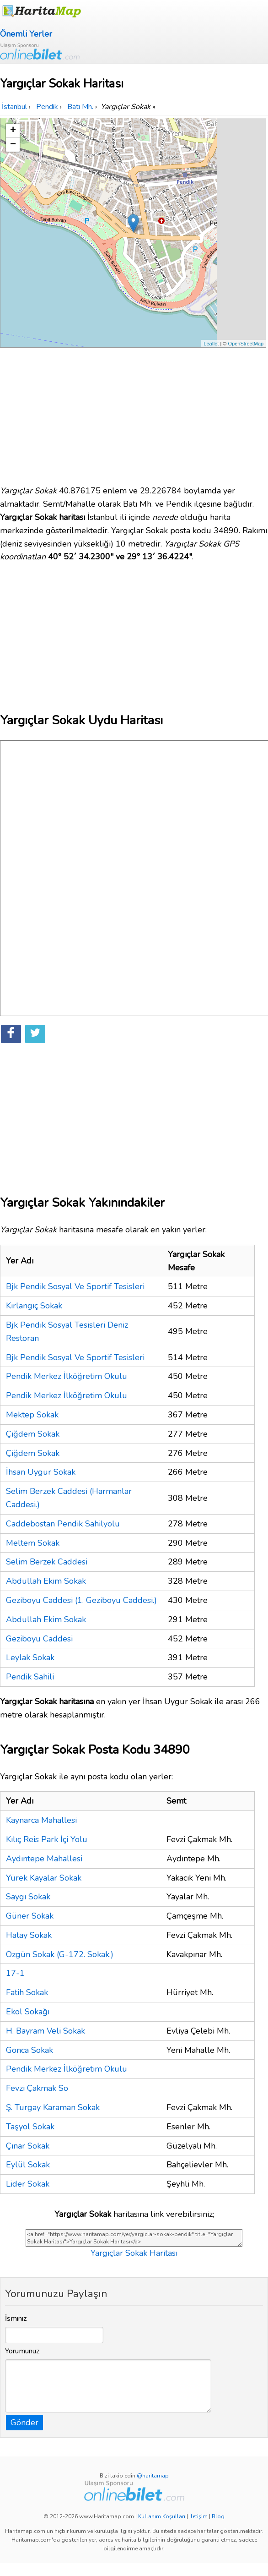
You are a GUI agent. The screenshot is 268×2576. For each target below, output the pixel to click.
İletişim (198, 2516)
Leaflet (211, 343)
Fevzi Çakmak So (37, 2088)
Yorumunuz (22, 2351)
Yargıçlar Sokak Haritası (134, 2253)
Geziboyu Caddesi (39, 1638)
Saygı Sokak (28, 1896)
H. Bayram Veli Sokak (45, 2030)
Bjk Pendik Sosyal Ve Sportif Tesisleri (75, 1286)
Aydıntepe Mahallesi (44, 1858)
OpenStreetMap (245, 343)
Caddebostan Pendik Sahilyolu (63, 1523)
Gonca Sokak (29, 2050)
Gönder (24, 2422)
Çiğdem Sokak (32, 1433)
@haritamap (153, 2475)
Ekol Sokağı (27, 2011)
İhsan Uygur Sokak (40, 1471)
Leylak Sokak (30, 1657)
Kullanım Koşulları (161, 2516)
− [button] (13, 145)
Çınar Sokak (27, 2145)
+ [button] (13, 130)
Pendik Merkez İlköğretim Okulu (66, 1376)
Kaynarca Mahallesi (41, 1820)
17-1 (15, 1973)
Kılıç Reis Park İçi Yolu (46, 1839)
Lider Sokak (27, 2183)
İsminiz (16, 2318)
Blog (218, 2516)
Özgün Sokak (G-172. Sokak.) (59, 1954)
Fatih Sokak (27, 1992)
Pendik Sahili (30, 1676)
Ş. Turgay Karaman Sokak (53, 2107)
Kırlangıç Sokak (34, 1305)
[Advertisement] (134, 412)
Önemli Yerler (26, 33)
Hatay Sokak (29, 1935)
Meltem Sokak (32, 1542)
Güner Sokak (30, 1915)
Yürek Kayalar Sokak (43, 1877)
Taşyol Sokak (30, 2126)
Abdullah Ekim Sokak (46, 1580)
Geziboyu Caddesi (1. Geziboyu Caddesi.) (81, 1600)
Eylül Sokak (28, 2164)
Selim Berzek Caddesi (46, 1561)
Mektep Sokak (32, 1414)
